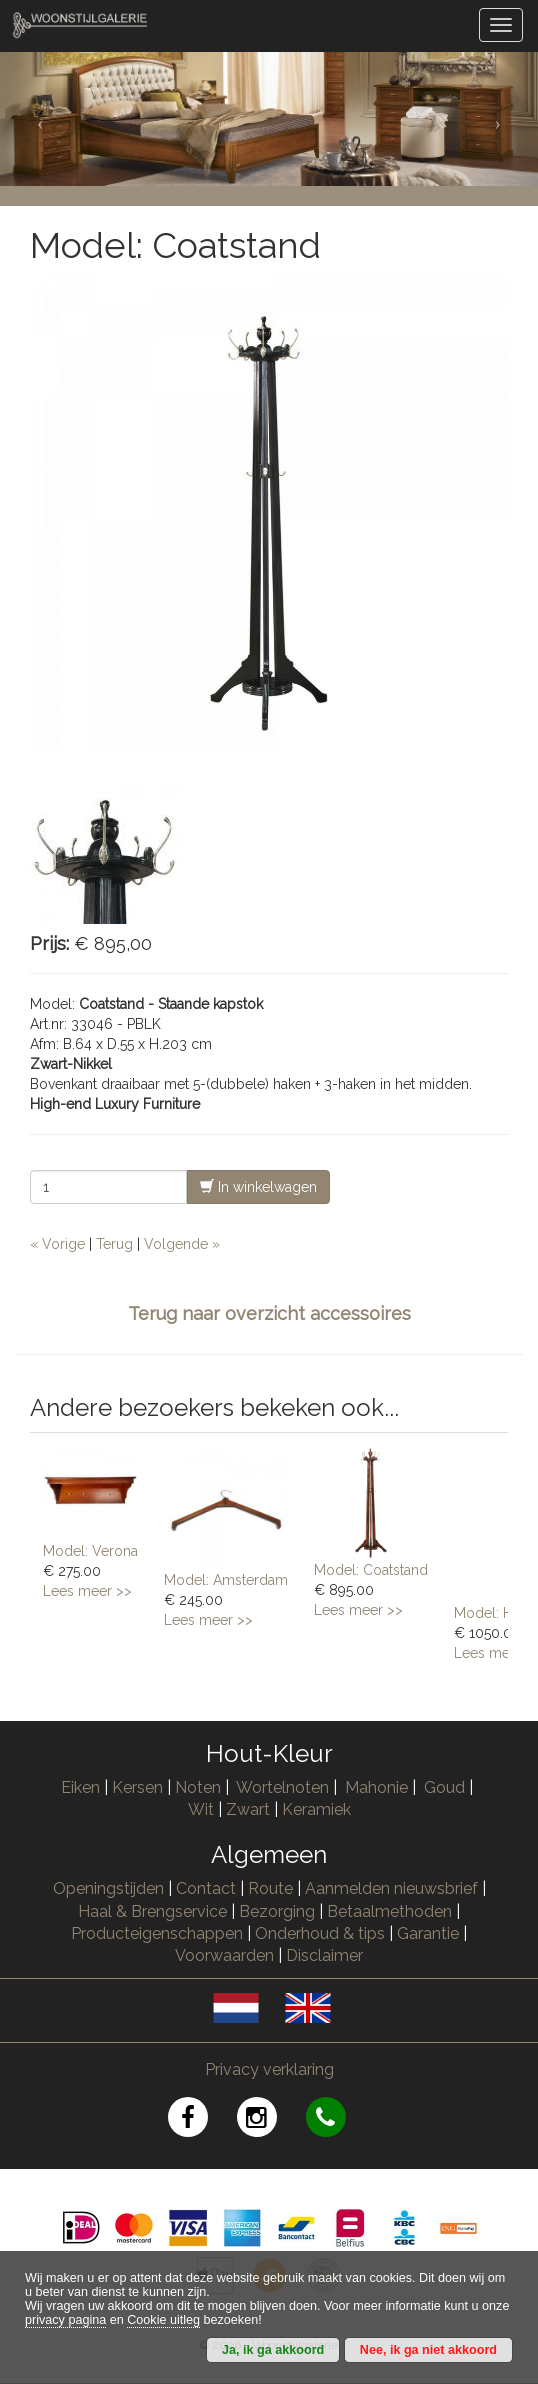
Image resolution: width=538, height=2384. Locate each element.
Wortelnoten (282, 1787)
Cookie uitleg (163, 2320)
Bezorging (279, 1911)
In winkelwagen (258, 1186)
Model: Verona (90, 1551)
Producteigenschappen (157, 1933)
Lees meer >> (87, 1591)
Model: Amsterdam (226, 1580)
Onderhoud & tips (320, 1933)
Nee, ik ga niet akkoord (428, 2350)
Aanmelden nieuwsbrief (391, 1888)
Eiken (80, 1787)
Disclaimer (324, 1955)
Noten (198, 1787)
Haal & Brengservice (152, 1911)
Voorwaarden (224, 1955)
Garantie (428, 1933)
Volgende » (182, 1244)
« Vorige (57, 1244)
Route (270, 1888)
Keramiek (316, 1809)
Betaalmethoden (389, 1911)
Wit (201, 1809)
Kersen (137, 1787)
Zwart (248, 1809)
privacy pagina (65, 2320)
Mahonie (376, 1787)
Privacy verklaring (269, 2069)
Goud (444, 1787)
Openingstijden (108, 1888)
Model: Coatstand (371, 1570)
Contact (206, 1888)
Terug (114, 1244)
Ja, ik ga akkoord (273, 2350)
